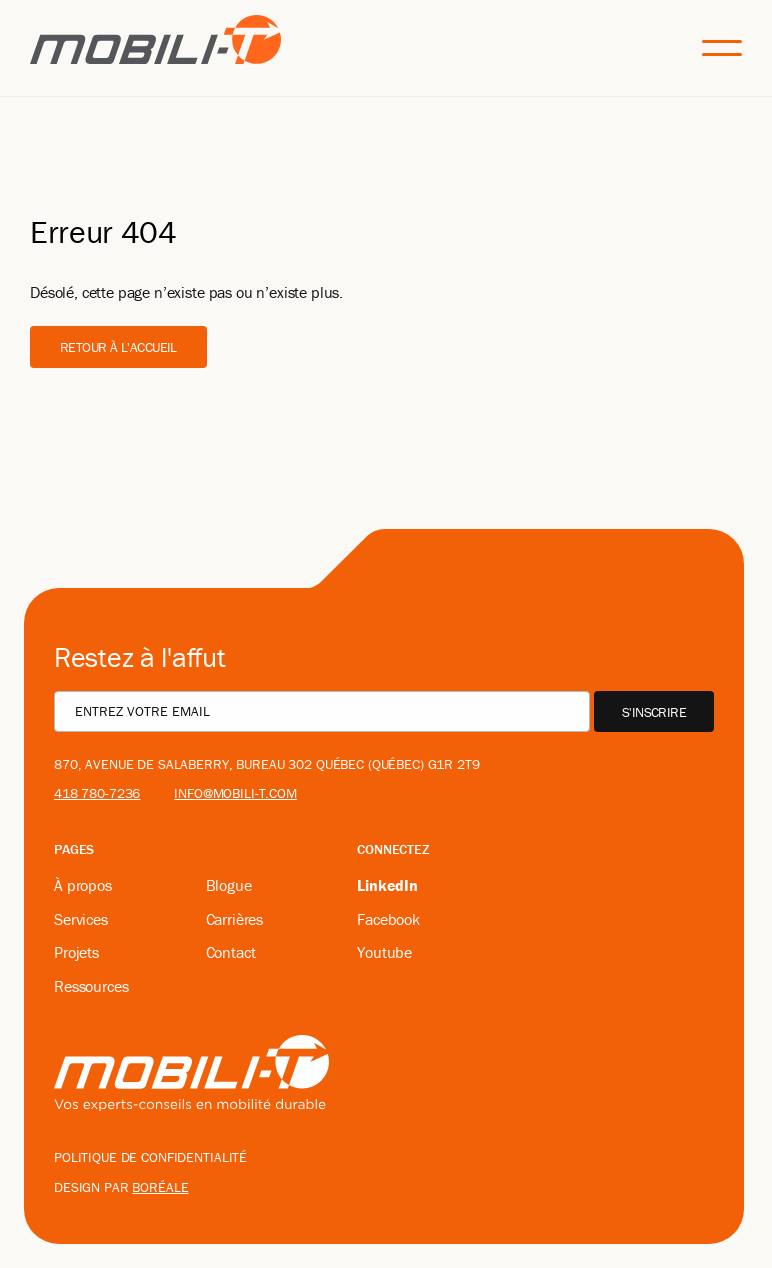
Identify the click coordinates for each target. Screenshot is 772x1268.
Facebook (388, 919)
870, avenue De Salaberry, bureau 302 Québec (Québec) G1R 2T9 (267, 764)
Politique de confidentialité (150, 1157)
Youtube (384, 952)
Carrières (235, 919)
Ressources (91, 986)
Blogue (229, 885)
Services (81, 919)
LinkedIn (387, 885)
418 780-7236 (97, 793)
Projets (76, 952)
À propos (83, 885)
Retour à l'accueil (118, 347)
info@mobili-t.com (235, 793)
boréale (160, 1187)
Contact (231, 952)
